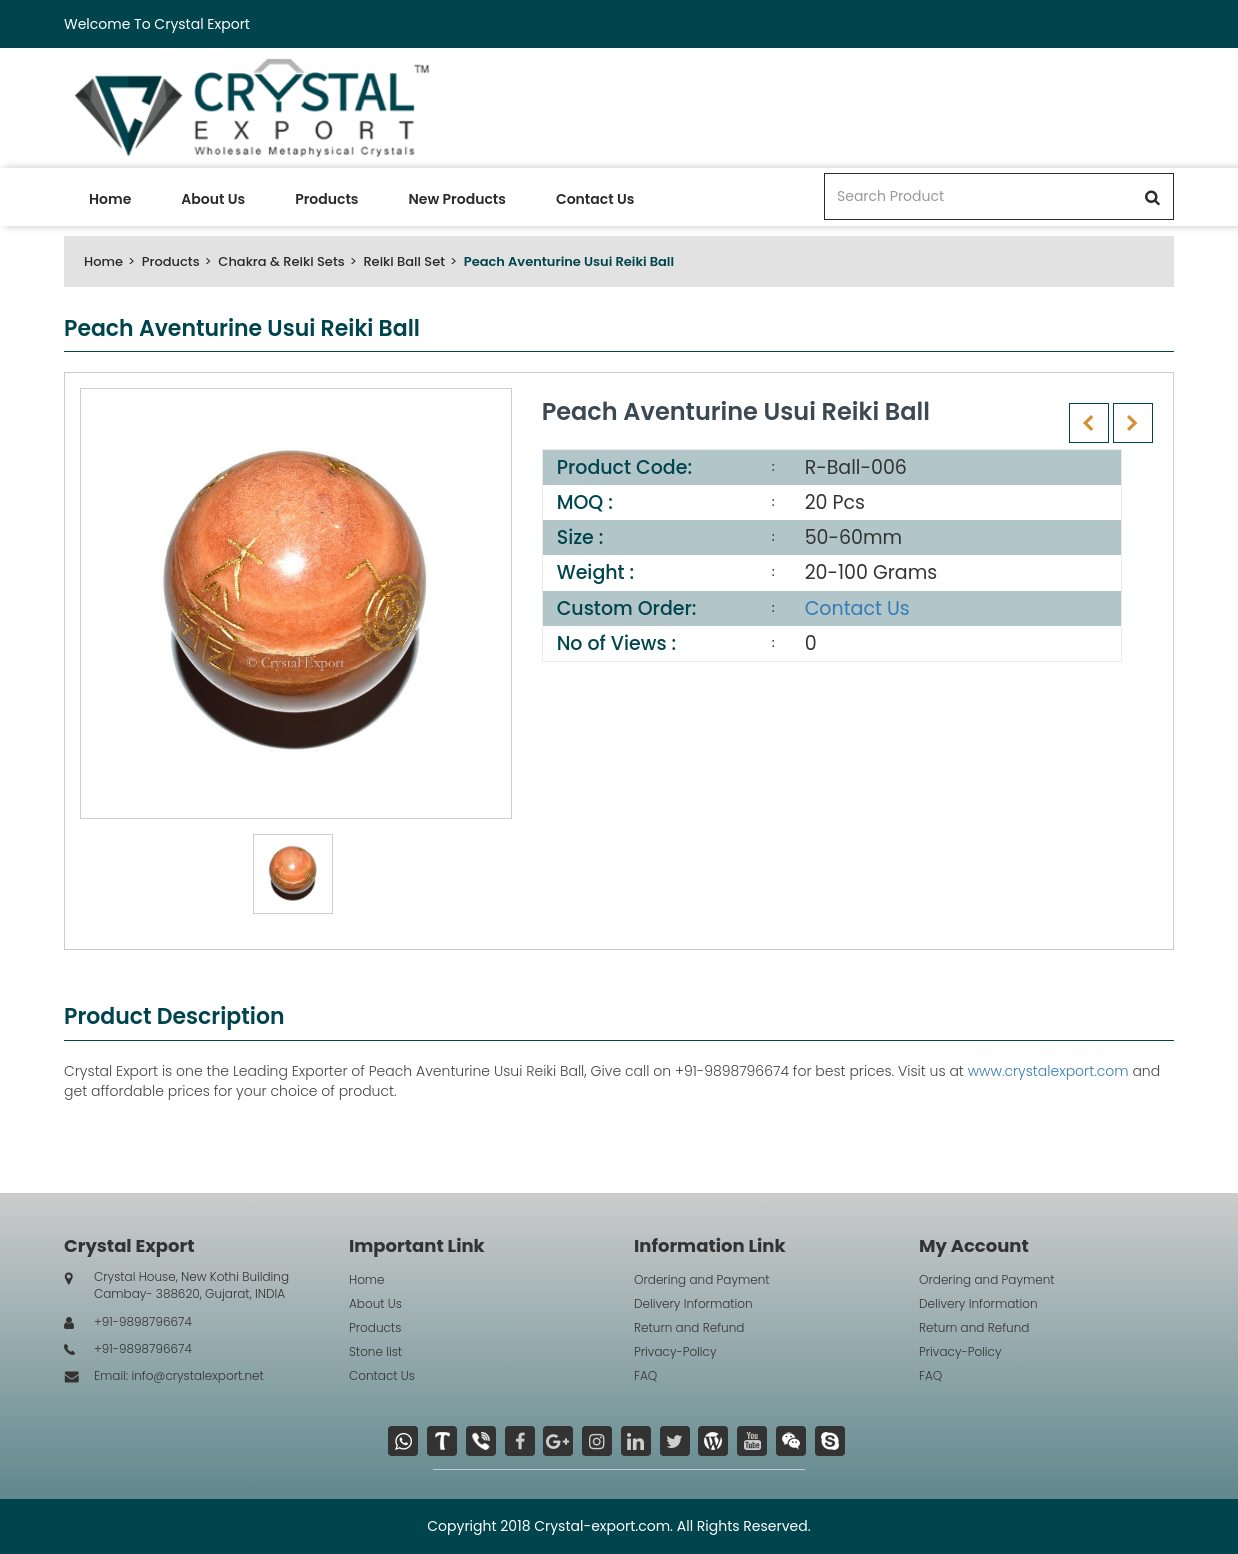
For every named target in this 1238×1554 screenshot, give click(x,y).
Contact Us (595, 199)
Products (326, 199)
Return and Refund (689, 1327)
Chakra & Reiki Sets (281, 261)
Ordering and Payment (702, 1279)
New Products (456, 199)
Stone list (375, 1351)
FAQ (645, 1375)
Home (110, 199)
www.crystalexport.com (1048, 1071)
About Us (213, 199)
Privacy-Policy (675, 1351)
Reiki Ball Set (404, 261)
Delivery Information (693, 1303)
